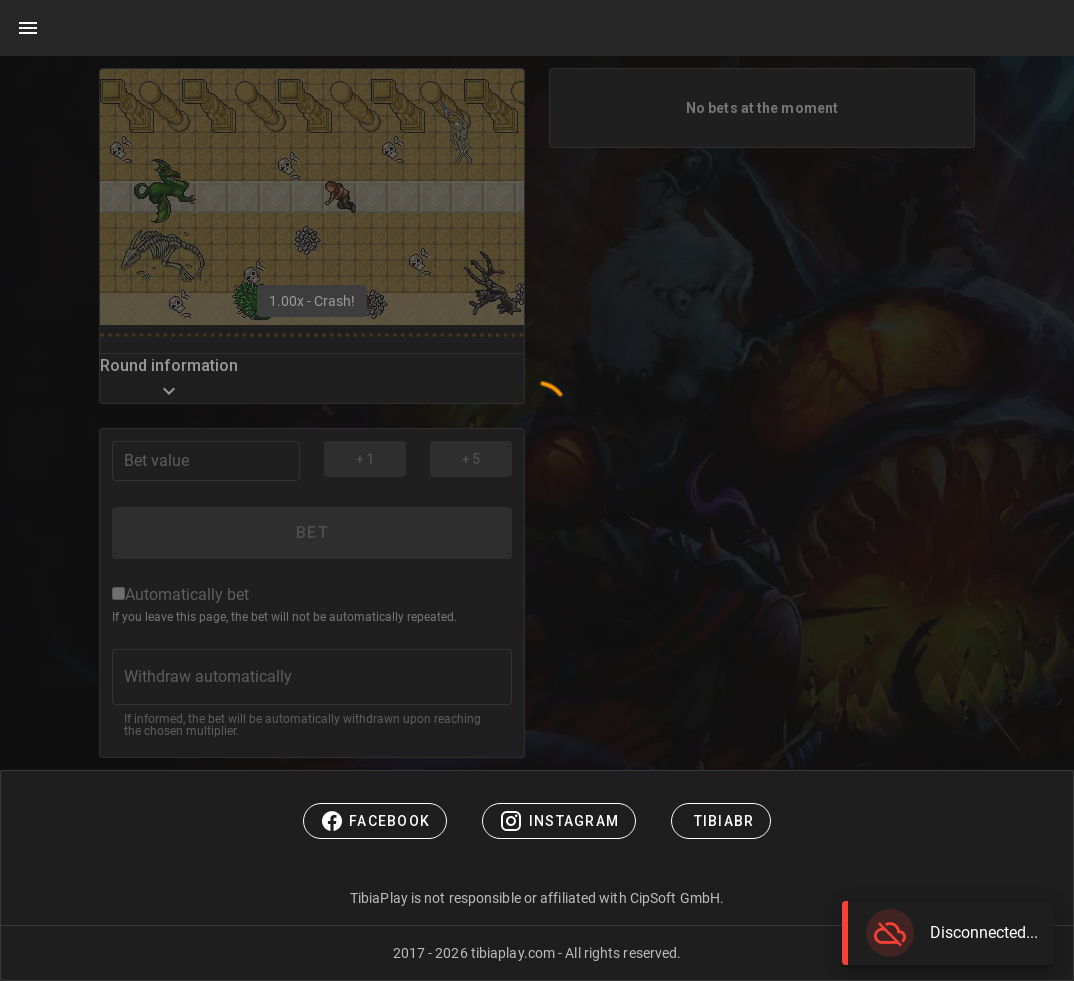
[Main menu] (28, 28)
